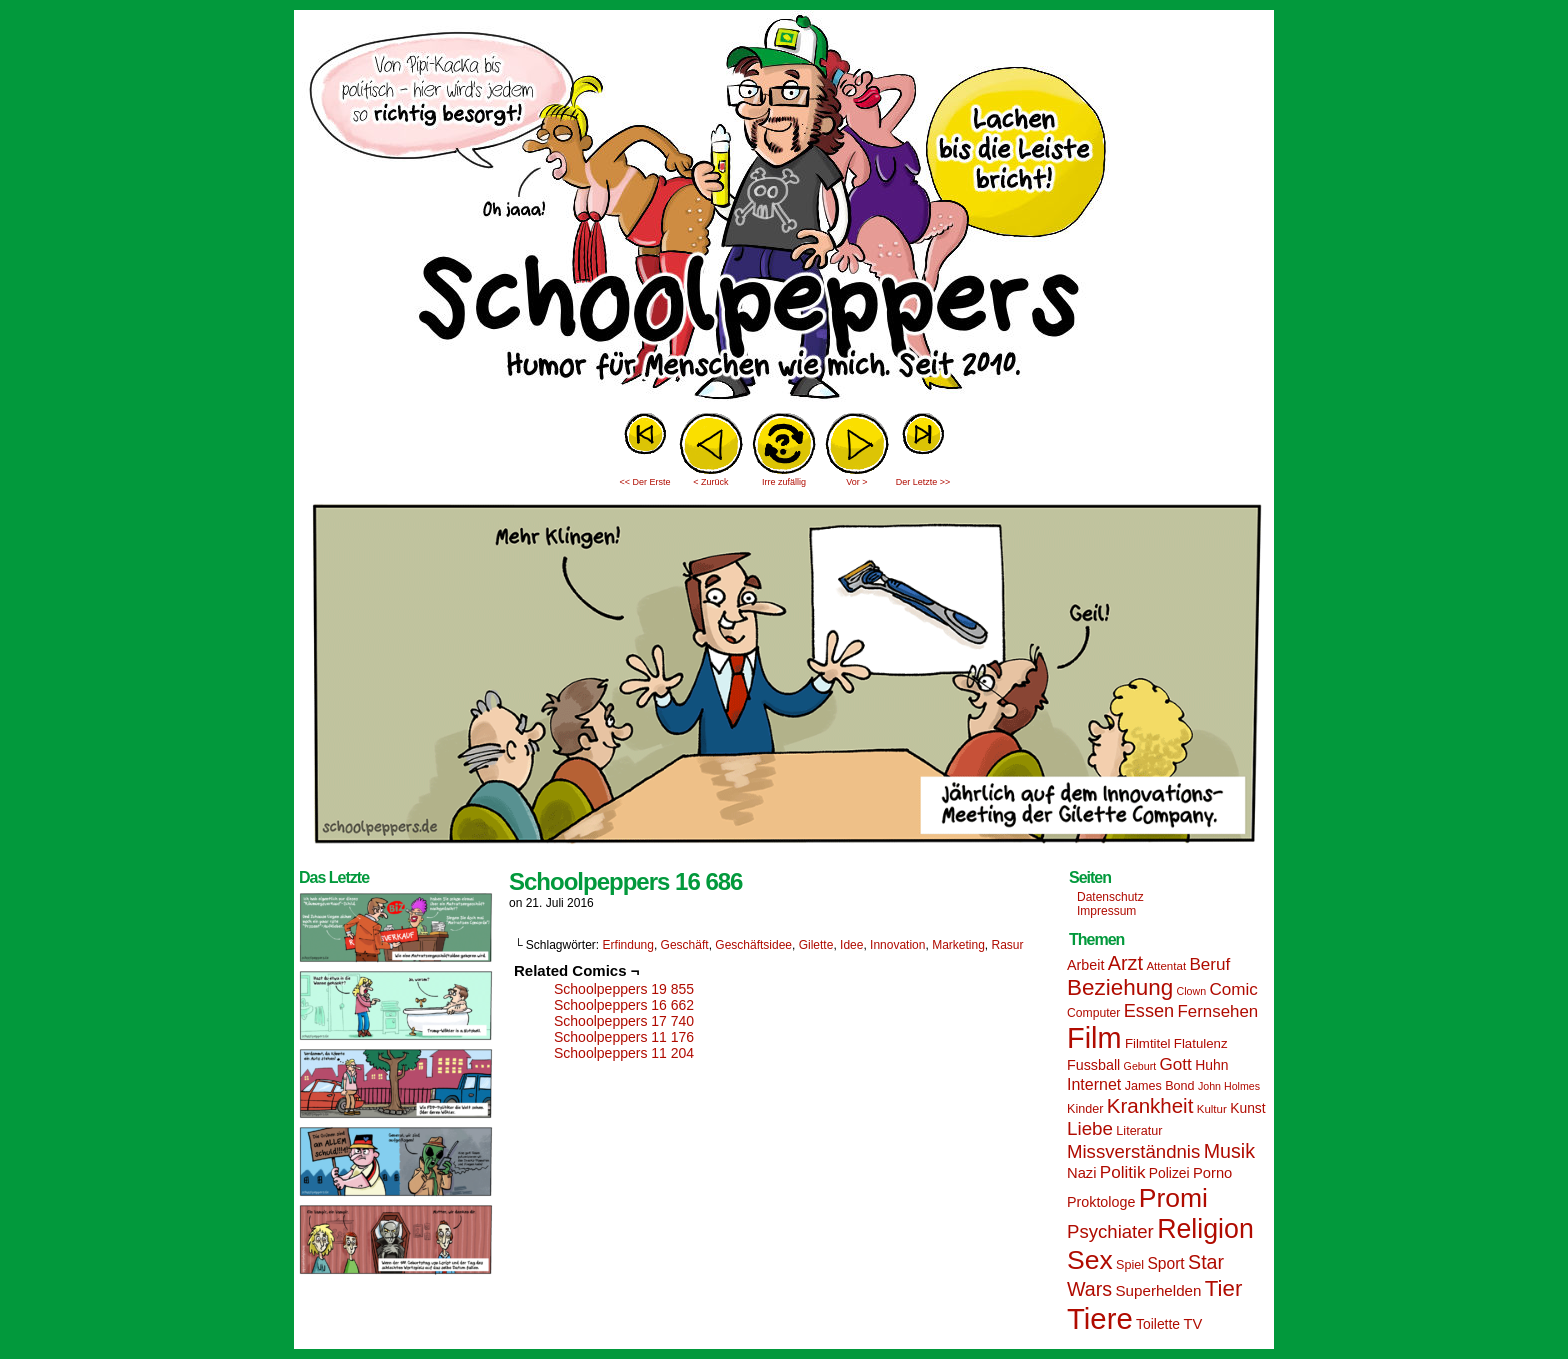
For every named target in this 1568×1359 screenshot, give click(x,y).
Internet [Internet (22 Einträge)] (1094, 1084)
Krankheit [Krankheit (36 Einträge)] (1150, 1105)
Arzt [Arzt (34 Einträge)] (1125, 963)
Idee (851, 945)
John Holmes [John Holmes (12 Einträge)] (1229, 1086)
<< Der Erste (644, 482)
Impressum (1106, 911)
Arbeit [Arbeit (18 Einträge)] (1085, 965)
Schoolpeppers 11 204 (624, 1053)
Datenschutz (1110, 897)
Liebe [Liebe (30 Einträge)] (1090, 1128)
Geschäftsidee (753, 945)
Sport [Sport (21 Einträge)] (1165, 1263)
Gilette (816, 945)
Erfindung (628, 945)
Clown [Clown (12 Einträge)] (1191, 991)
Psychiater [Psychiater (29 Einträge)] (1110, 1231)
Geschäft (685, 945)
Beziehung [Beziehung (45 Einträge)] (1120, 987)
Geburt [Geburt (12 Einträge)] (1140, 1066)
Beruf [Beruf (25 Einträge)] (1209, 964)
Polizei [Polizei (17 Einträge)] (1169, 1173)
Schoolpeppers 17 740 (624, 1021)
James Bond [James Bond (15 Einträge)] (1160, 1086)
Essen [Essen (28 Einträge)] (1149, 1011)
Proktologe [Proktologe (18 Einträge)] (1101, 1202)
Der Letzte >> (923, 482)
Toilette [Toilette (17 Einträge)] (1158, 1324)
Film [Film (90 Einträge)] (1094, 1038)
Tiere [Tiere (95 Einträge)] (1100, 1318)
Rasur (1008, 945)
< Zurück (710, 482)
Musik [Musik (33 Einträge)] (1229, 1151)
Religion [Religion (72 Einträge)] (1205, 1229)
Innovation (897, 945)
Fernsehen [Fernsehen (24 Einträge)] (1218, 1011)
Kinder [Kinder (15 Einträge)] (1085, 1109)
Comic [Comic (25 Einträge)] (1233, 989)
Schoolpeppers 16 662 (624, 1005)
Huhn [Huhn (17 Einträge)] (1211, 1065)
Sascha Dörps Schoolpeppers (784, 210)
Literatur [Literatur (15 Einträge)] (1139, 1131)
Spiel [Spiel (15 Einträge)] (1130, 1265)
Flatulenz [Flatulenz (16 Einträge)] (1201, 1043)
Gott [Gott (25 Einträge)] (1176, 1064)
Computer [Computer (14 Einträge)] (1093, 1013)
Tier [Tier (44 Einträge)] (1224, 1288)
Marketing (958, 945)
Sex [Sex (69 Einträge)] (1090, 1260)
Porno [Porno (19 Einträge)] (1212, 1173)
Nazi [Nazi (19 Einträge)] (1081, 1173)
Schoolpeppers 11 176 (624, 1037)
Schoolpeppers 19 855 (624, 989)
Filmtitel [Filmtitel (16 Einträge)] (1148, 1043)
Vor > (856, 482)
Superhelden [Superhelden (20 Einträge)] (1158, 1290)
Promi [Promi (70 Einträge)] (1173, 1198)
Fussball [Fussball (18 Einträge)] (1093, 1065)
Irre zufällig (784, 482)
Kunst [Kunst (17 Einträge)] (1247, 1108)
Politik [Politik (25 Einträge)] (1123, 1172)
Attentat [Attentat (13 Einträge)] (1166, 966)
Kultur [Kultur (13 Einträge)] (1212, 1109)
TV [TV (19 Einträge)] (1192, 1324)
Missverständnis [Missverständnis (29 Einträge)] (1133, 1151)
